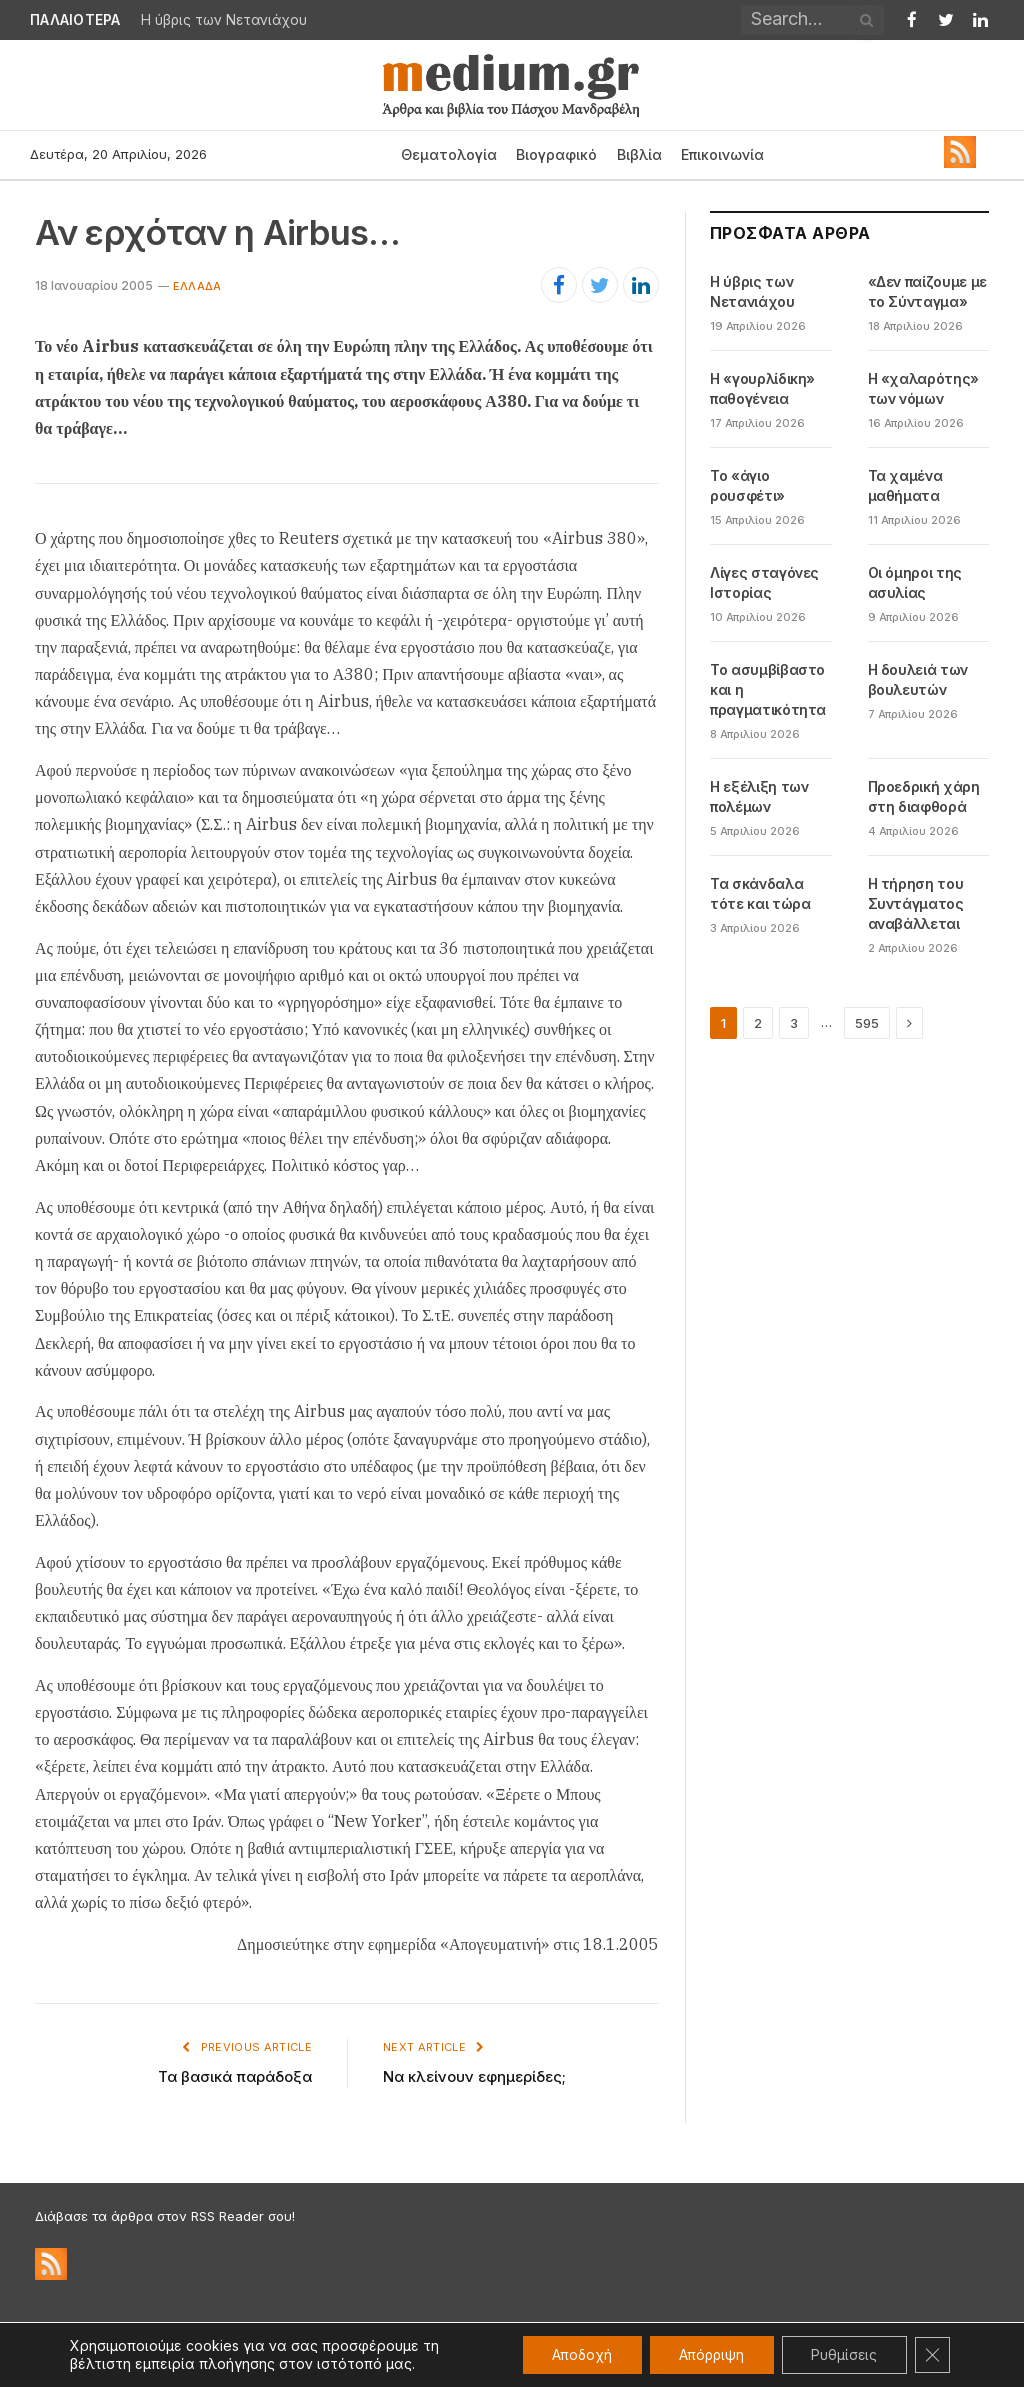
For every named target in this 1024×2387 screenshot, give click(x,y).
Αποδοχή (575, 2354)
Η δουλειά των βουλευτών (918, 679)
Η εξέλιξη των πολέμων (759, 796)
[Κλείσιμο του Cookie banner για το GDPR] (932, 2355)
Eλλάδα (197, 286)
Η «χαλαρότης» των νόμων (923, 388)
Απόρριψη (707, 2354)
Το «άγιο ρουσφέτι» (747, 485)
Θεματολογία (449, 154)
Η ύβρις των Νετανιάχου (224, 20)
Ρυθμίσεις (842, 2354)
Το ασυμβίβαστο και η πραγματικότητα (768, 689)
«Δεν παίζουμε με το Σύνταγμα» (927, 291)
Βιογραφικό (556, 154)
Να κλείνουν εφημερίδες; (474, 2076)
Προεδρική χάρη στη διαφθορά (924, 796)
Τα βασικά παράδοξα (235, 2076)
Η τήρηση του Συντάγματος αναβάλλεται (916, 903)
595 (867, 1023)
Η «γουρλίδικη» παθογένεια (762, 388)
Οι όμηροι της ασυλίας (915, 582)
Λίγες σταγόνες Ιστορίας (764, 582)
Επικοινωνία (722, 154)
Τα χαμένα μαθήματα (905, 485)
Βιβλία (639, 154)
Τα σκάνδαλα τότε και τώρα (760, 893)
